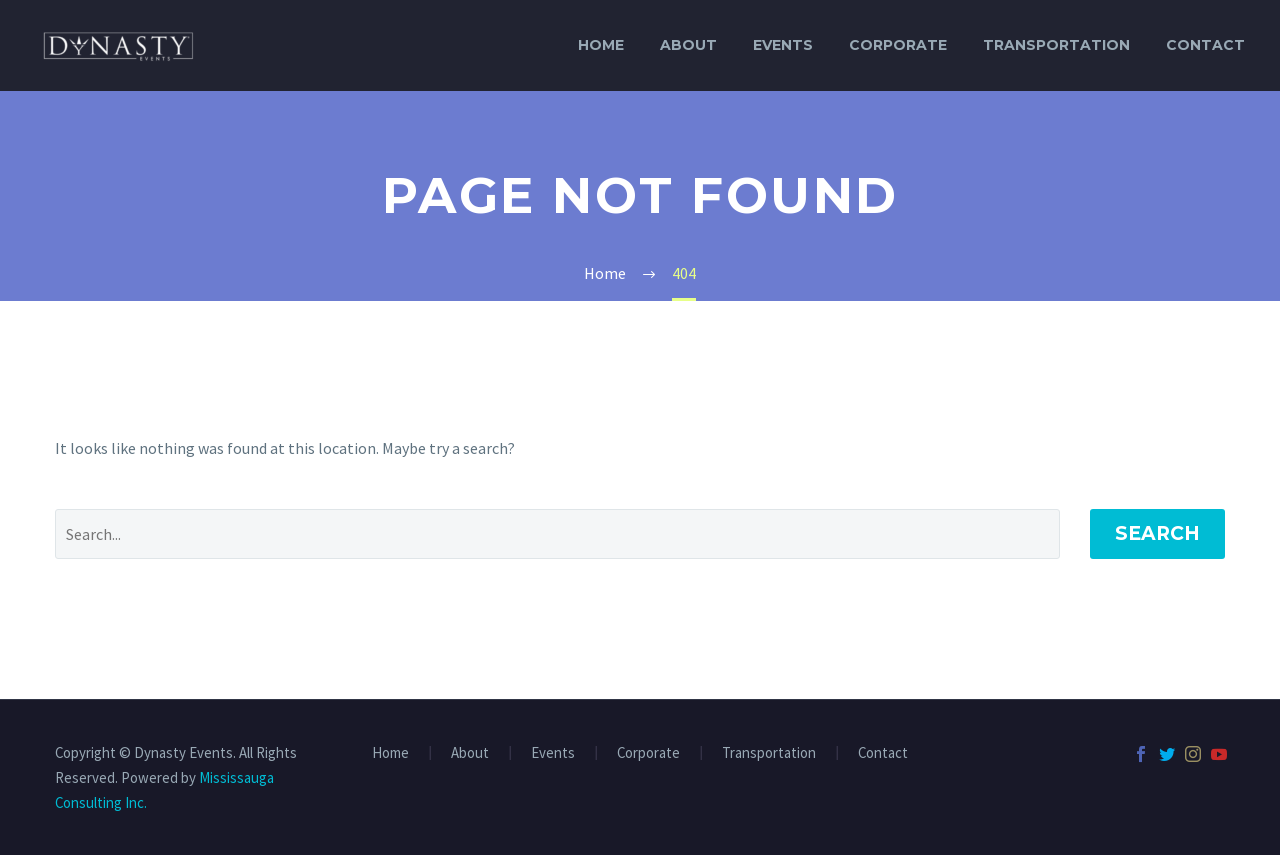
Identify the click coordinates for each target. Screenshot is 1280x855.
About (688, 45)
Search (1157, 533)
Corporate (898, 45)
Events (783, 45)
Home (601, 45)
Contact (1205, 45)
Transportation (1056, 45)
